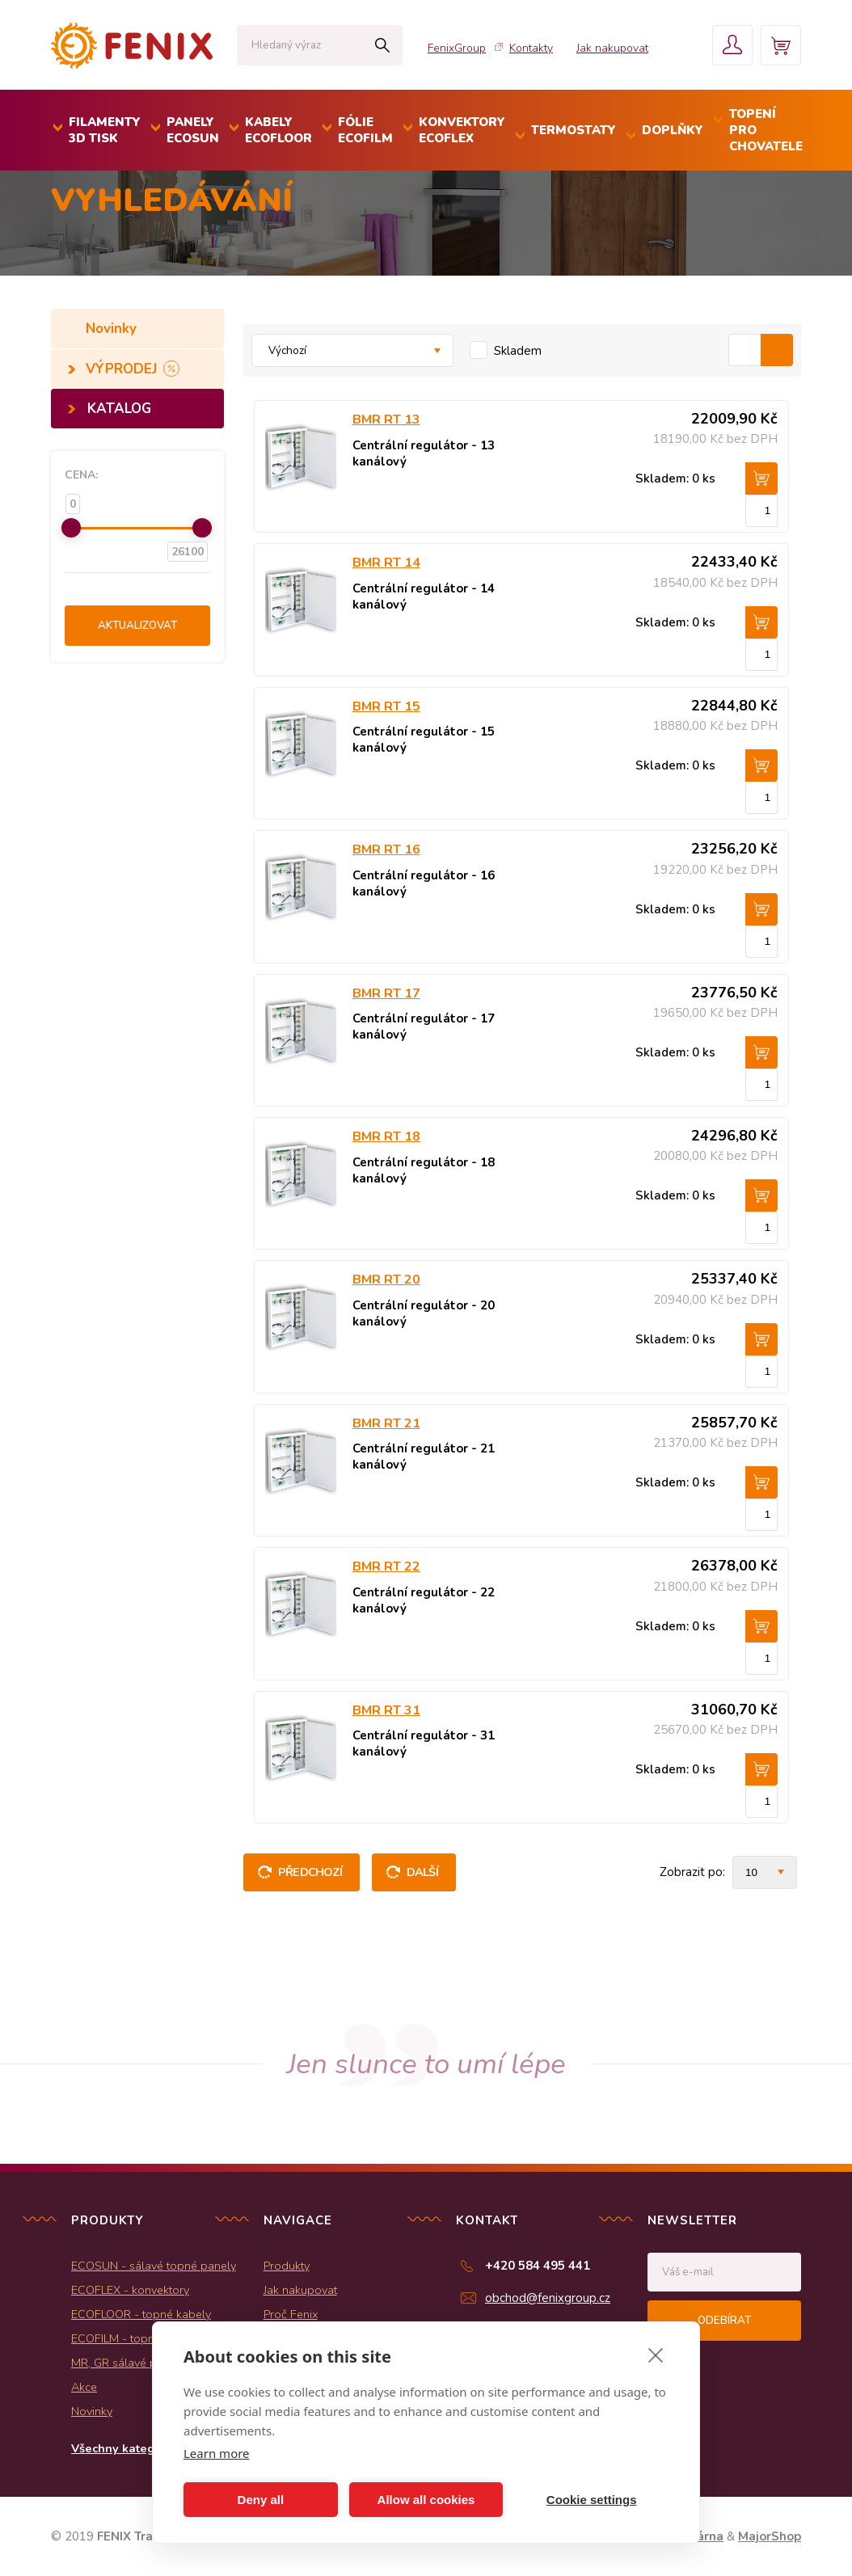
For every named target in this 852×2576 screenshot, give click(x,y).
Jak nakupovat (612, 48)
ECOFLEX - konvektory (130, 2290)
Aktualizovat (137, 625)
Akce (84, 2387)
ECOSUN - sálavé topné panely (153, 2266)
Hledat (382, 45)
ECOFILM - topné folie (129, 2338)
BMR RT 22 (386, 1566)
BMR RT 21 (386, 1423)
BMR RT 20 (386, 1279)
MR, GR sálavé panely (128, 2363)
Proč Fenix (291, 2314)
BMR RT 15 (386, 706)
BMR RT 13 (386, 419)
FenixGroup (457, 48)
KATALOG (119, 408)
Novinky (113, 328)
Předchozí (310, 1872)
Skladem (518, 351)
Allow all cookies (426, 2499)
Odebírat (724, 2320)
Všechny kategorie (124, 2448)
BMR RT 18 (386, 1136)
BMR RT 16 (386, 849)
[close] (656, 2354)
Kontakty (531, 48)
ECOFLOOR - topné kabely (141, 2314)
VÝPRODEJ (123, 369)
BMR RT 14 (386, 562)
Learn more (216, 2453)
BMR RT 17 (386, 993)
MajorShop (769, 2536)
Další (422, 1872)
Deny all (261, 2499)
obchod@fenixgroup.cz (547, 2298)
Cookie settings (591, 2499)
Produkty (287, 2266)
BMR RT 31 (386, 1710)
